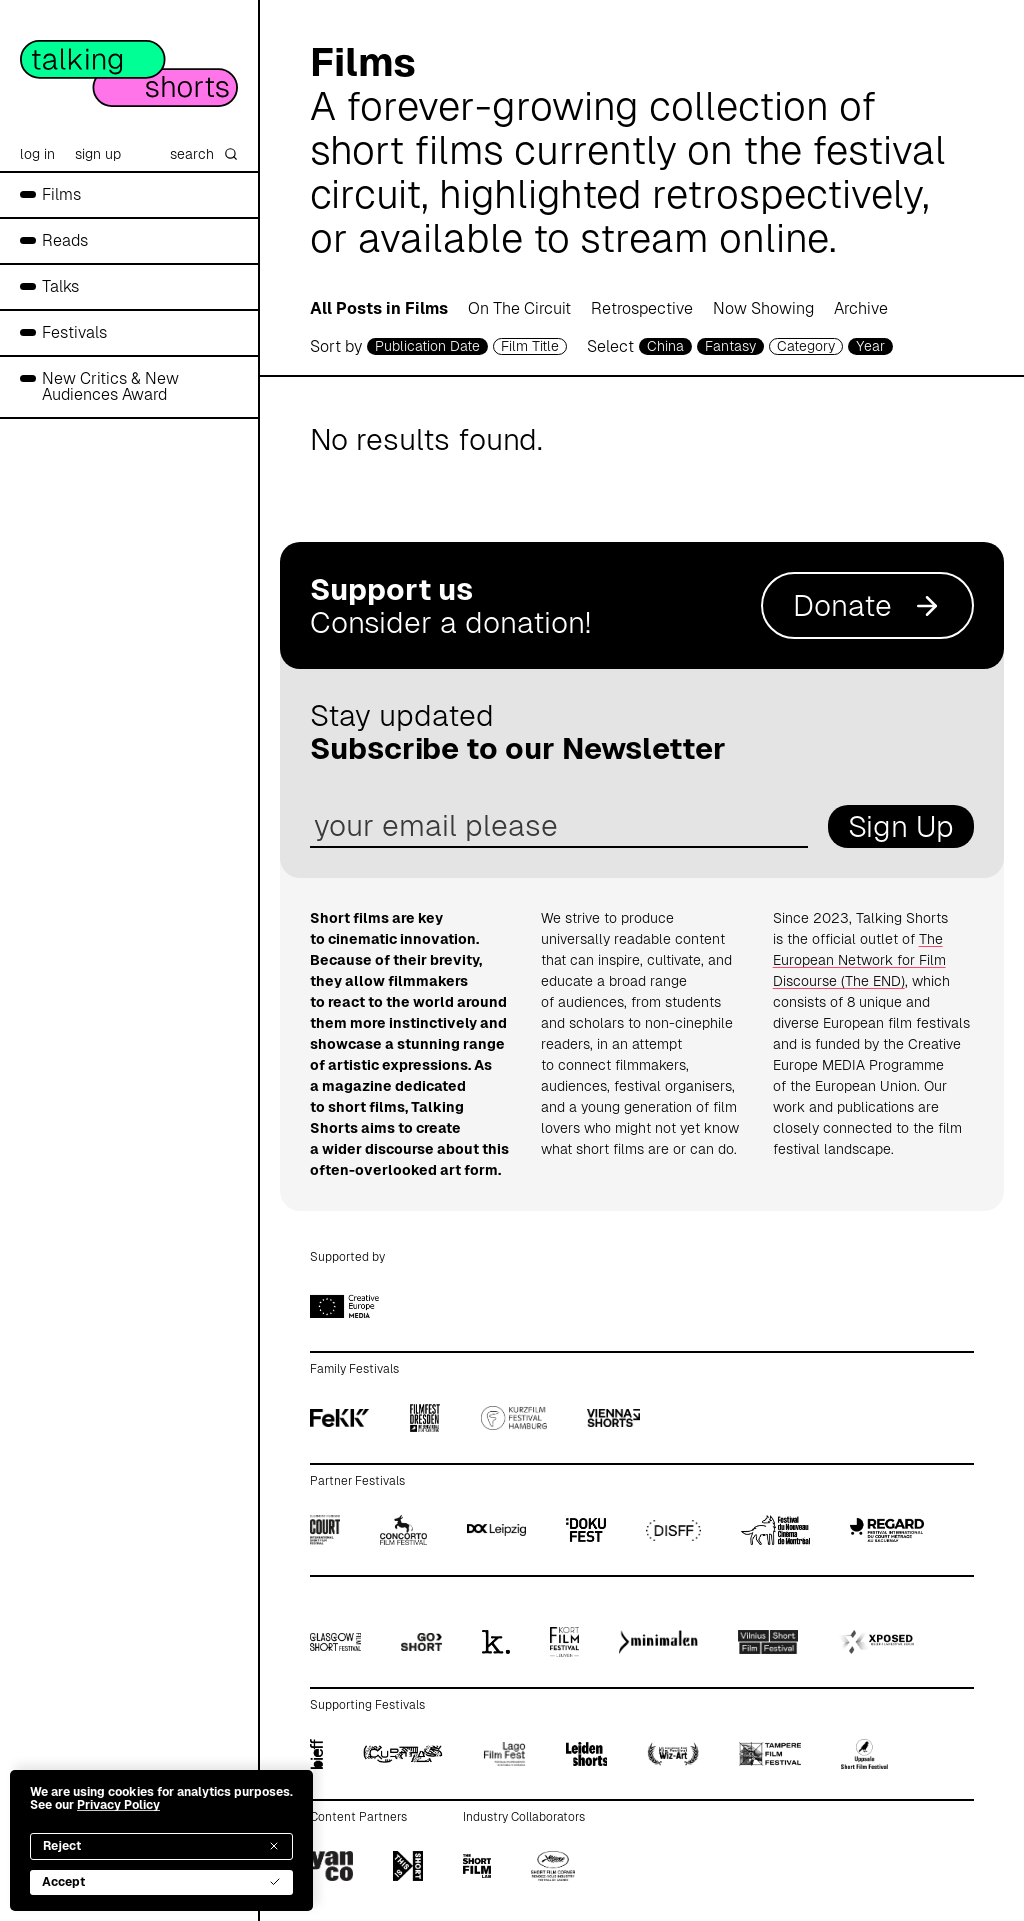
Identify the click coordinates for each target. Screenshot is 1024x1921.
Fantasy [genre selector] (730, 346)
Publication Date (427, 346)
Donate (867, 605)
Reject (161, 1846)
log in (37, 154)
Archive (861, 308)
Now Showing (763, 308)
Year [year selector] (870, 346)
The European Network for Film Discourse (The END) (859, 960)
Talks (60, 286)
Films (61, 194)
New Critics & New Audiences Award (110, 386)
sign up (98, 154)
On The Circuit (519, 308)
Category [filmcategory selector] (806, 346)
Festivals (74, 332)
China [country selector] (665, 346)
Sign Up (901, 826)
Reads (65, 240)
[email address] (559, 826)
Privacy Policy (118, 1805)
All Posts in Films (379, 308)
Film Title (530, 346)
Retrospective (642, 308)
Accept (161, 1882)
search (204, 154)
